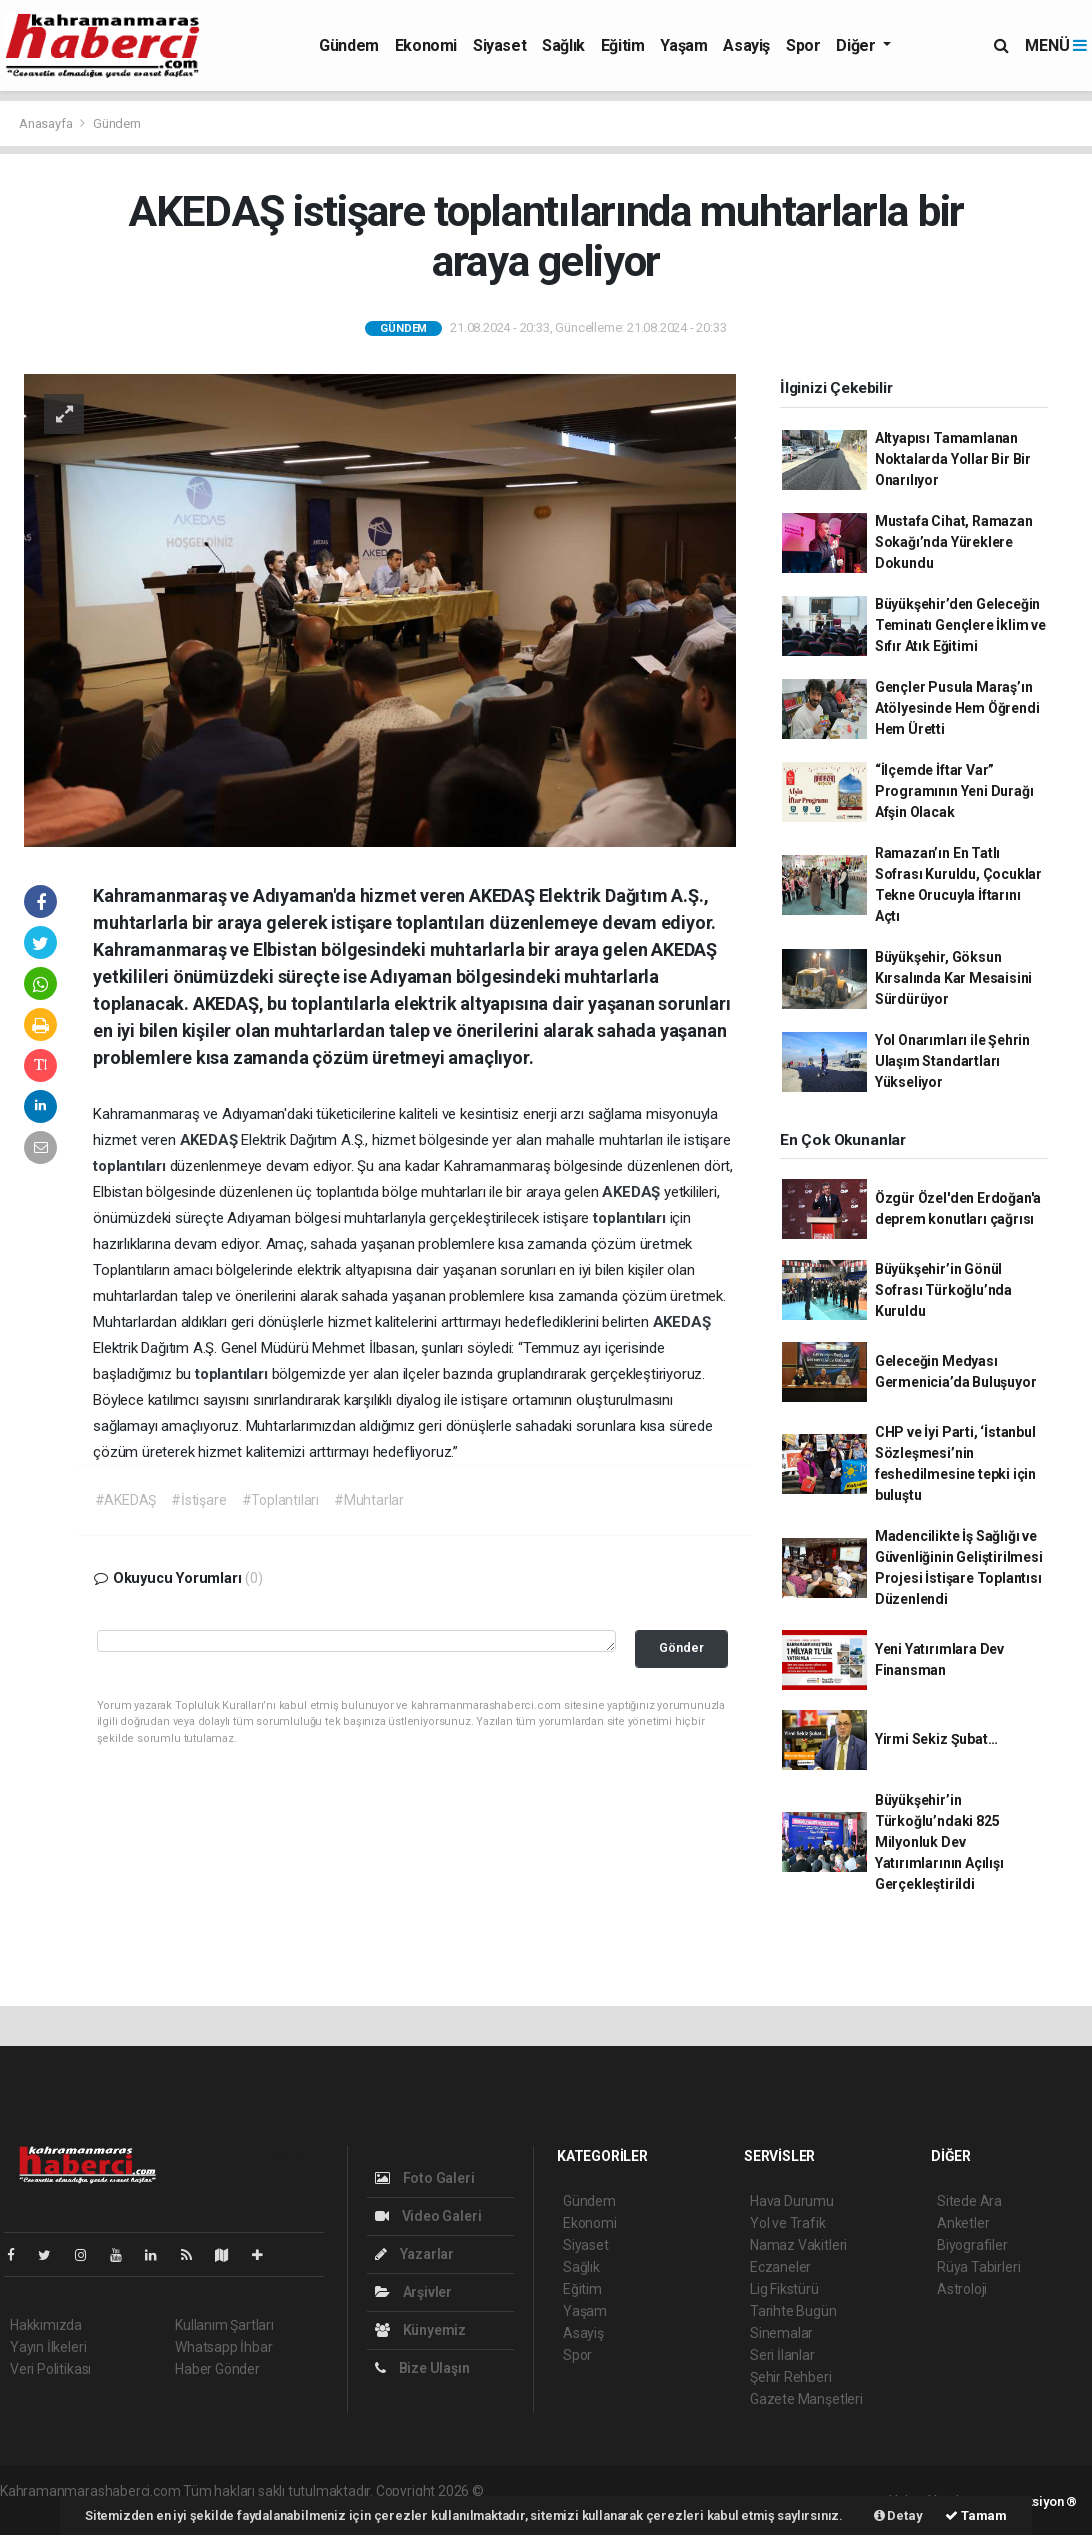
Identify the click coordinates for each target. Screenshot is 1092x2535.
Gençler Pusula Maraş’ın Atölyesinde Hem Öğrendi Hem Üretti (957, 708)
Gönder (681, 1647)
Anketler (963, 2223)
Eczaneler (780, 2267)
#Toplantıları (281, 1500)
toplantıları (131, 1166)
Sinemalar (781, 2333)
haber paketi (613, 2491)
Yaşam (683, 45)
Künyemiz (420, 2330)
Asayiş (746, 45)
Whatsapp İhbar (223, 2347)
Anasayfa (47, 123)
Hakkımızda (46, 2325)
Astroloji (962, 2289)
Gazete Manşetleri (806, 2399)
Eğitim (623, 45)
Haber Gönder (217, 2369)
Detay (898, 2515)
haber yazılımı (529, 2491)
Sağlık (563, 45)
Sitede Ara (969, 2201)
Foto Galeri (425, 2178)
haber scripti (692, 2491)
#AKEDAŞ (126, 1500)
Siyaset (499, 45)
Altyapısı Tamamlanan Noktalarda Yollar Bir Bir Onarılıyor (953, 459)
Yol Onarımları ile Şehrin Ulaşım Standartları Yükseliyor (952, 1061)
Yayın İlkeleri (48, 2347)
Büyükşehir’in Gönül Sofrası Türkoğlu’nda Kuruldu (943, 1290)
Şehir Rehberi (791, 2377)
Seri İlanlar (782, 2355)
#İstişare (198, 1500)
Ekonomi (426, 45)
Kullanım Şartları (224, 2325)
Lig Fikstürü (784, 2289)
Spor (803, 45)
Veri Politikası (50, 2369)
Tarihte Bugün (793, 2311)
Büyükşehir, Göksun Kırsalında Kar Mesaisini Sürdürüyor (953, 978)
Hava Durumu (792, 2201)
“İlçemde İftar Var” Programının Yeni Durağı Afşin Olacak (954, 791)
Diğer (857, 45)
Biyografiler (972, 2245)
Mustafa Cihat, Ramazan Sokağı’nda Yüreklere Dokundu (954, 542)
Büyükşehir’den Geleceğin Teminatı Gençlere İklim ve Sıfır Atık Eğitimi (960, 625)
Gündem (349, 45)
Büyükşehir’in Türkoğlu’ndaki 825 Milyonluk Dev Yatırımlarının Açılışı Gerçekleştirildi (939, 1842)
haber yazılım (774, 2491)
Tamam (976, 2515)
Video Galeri (428, 2216)
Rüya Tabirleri (978, 2267)
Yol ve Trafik (788, 2223)
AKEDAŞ (211, 1140)
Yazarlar (414, 2254)
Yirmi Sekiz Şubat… (936, 1739)
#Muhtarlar (369, 1500)
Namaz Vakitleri (798, 2245)
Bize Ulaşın (422, 2368)
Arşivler (413, 2292)
